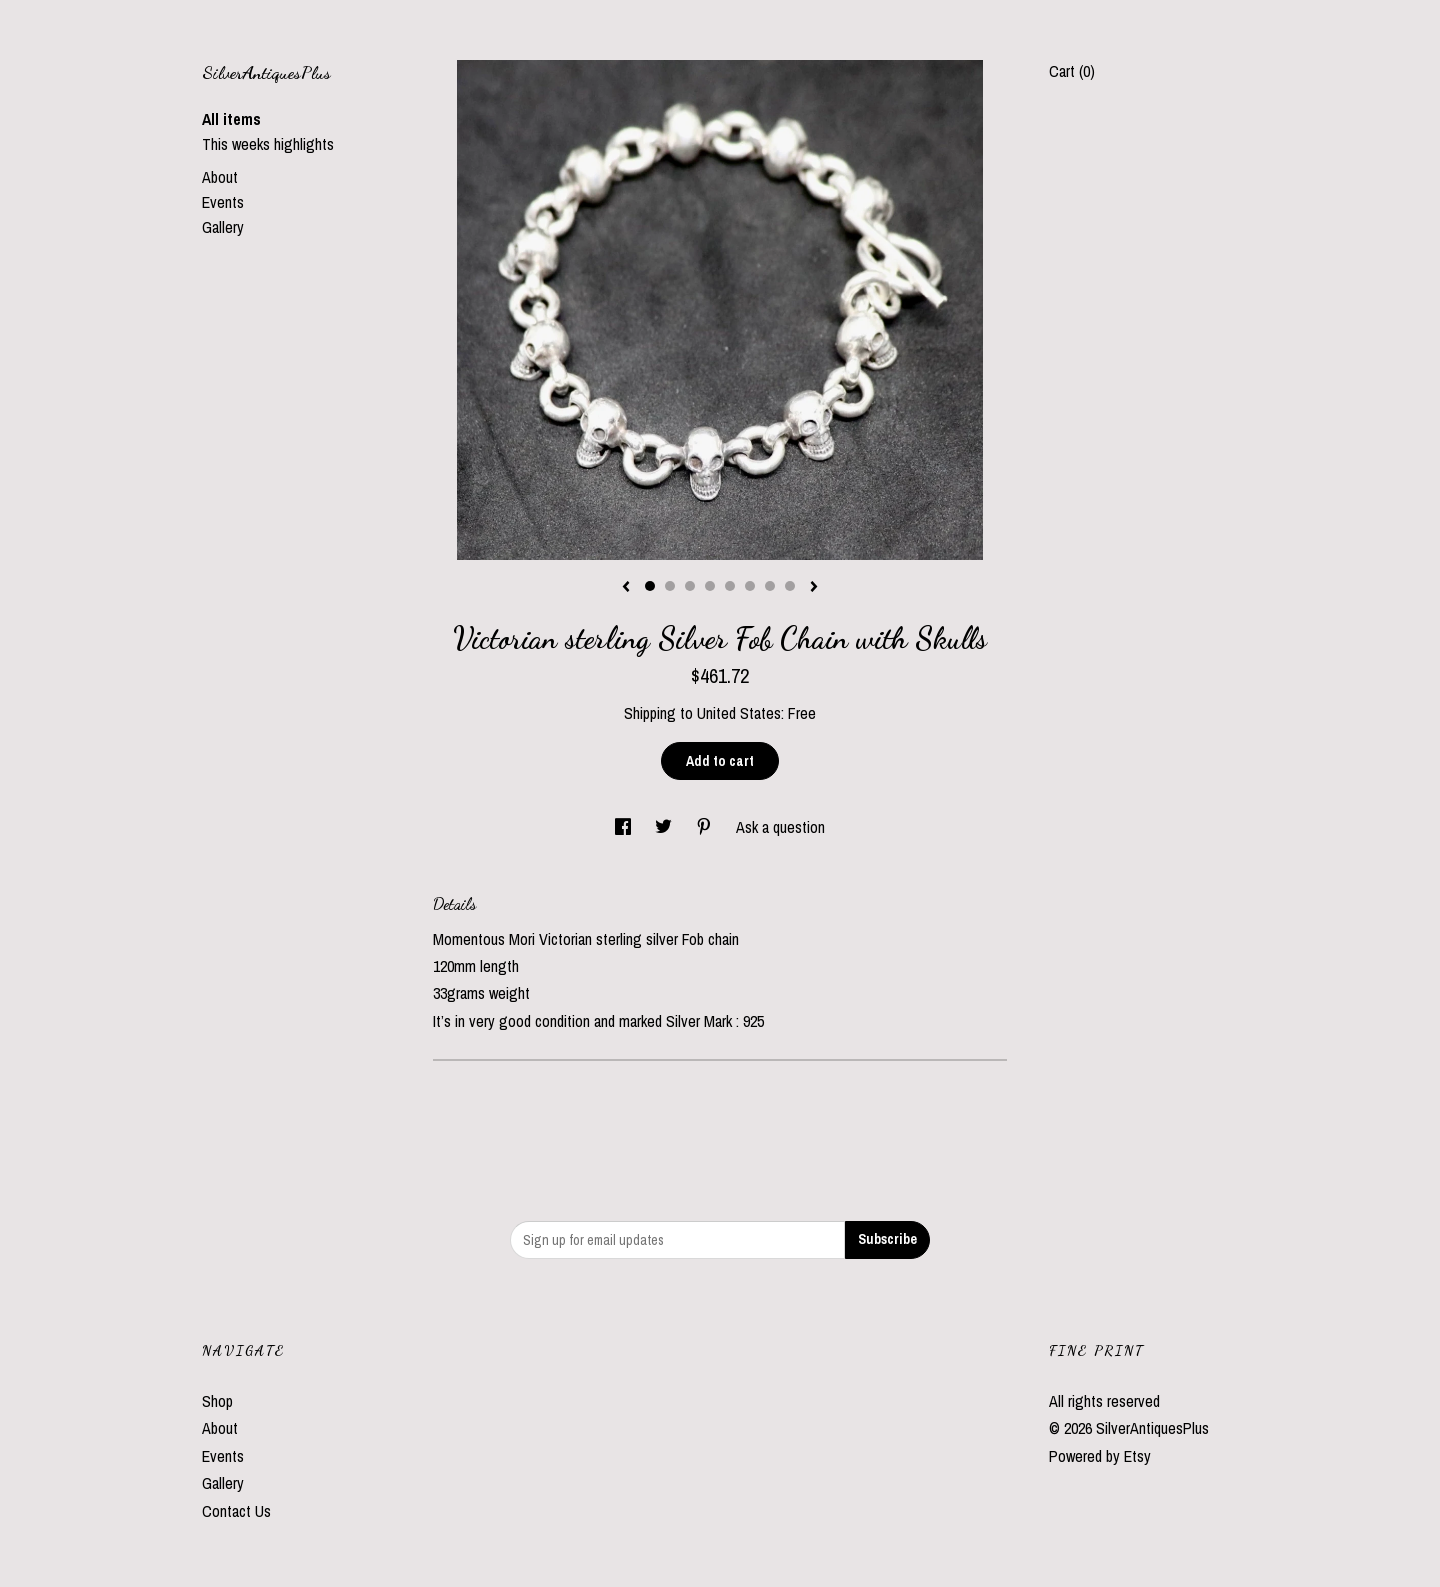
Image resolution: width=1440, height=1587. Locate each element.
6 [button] (750, 586)
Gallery (223, 227)
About (220, 177)
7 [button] (770, 586)
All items (231, 119)
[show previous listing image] (626, 588)
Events (223, 202)
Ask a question (780, 827)
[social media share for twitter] (665, 827)
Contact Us (236, 1511)
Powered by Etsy (1100, 1456)
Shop (217, 1401)
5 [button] (730, 586)
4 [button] (710, 586)
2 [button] (670, 586)
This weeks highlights (268, 144)
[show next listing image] (814, 588)
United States (739, 713)
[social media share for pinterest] (706, 827)
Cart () (1072, 71)
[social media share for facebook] (625, 827)
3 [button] (690, 586)
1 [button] (650, 586)
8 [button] (790, 586)
